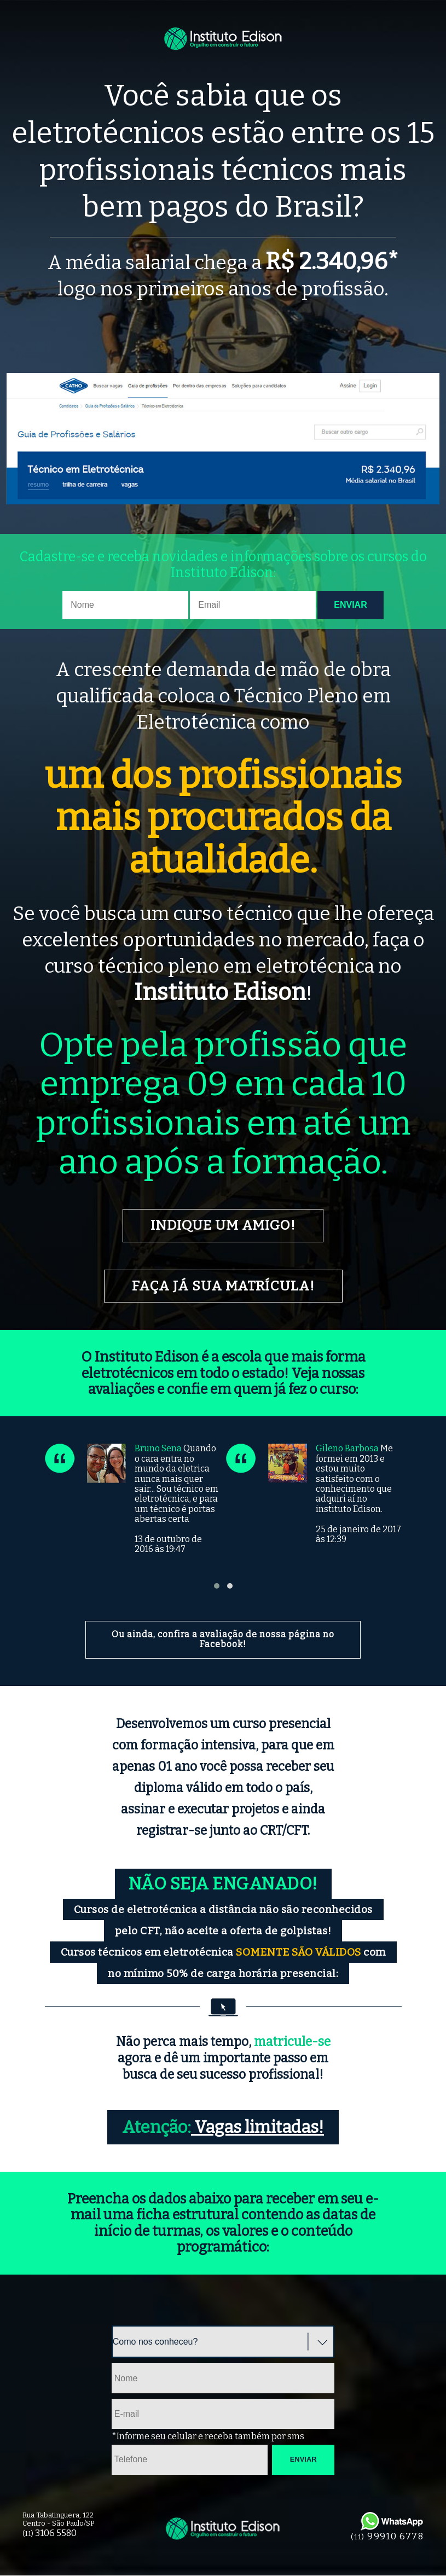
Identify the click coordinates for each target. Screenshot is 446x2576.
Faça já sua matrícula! (223, 1286)
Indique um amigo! (223, 1225)
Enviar (350, 604)
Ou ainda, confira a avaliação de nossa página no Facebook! (223, 1640)
